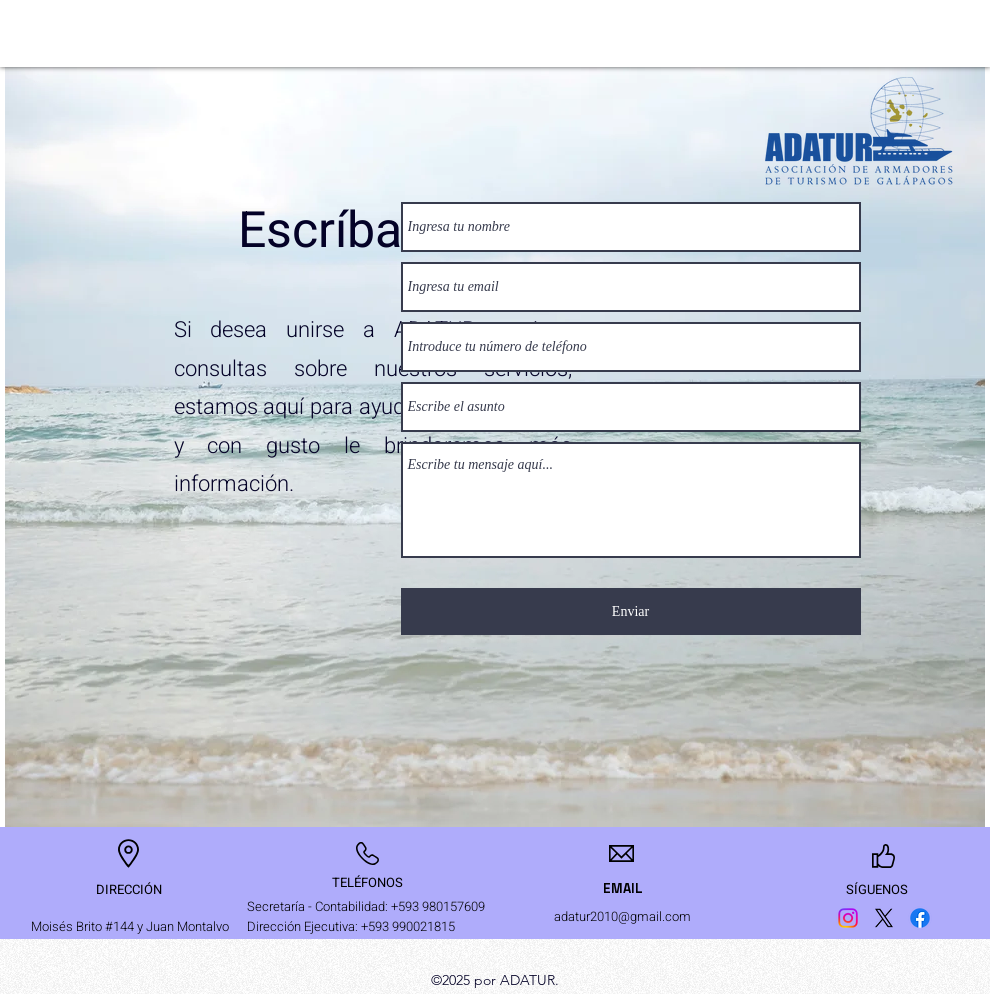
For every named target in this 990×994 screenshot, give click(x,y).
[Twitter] (884, 918)
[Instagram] (848, 918)
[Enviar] (631, 611)
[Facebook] (920, 918)
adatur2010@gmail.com (622, 916)
